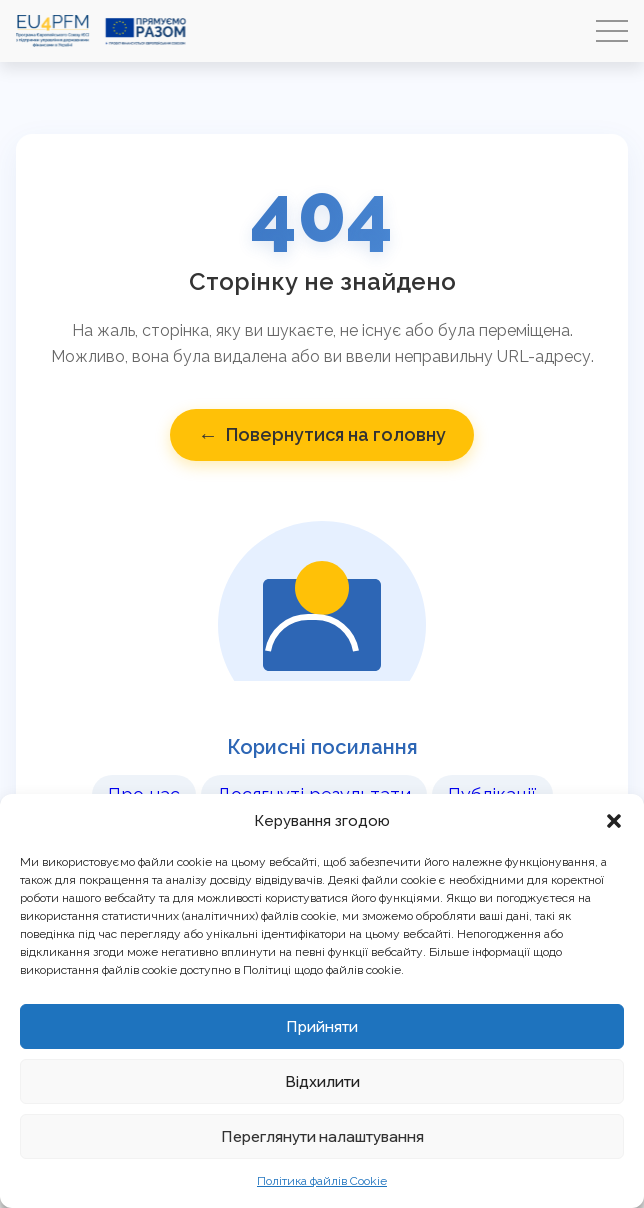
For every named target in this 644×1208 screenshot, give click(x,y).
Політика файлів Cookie (322, 1181)
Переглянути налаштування (322, 1136)
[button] (614, 821)
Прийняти (322, 1026)
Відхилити (322, 1081)
